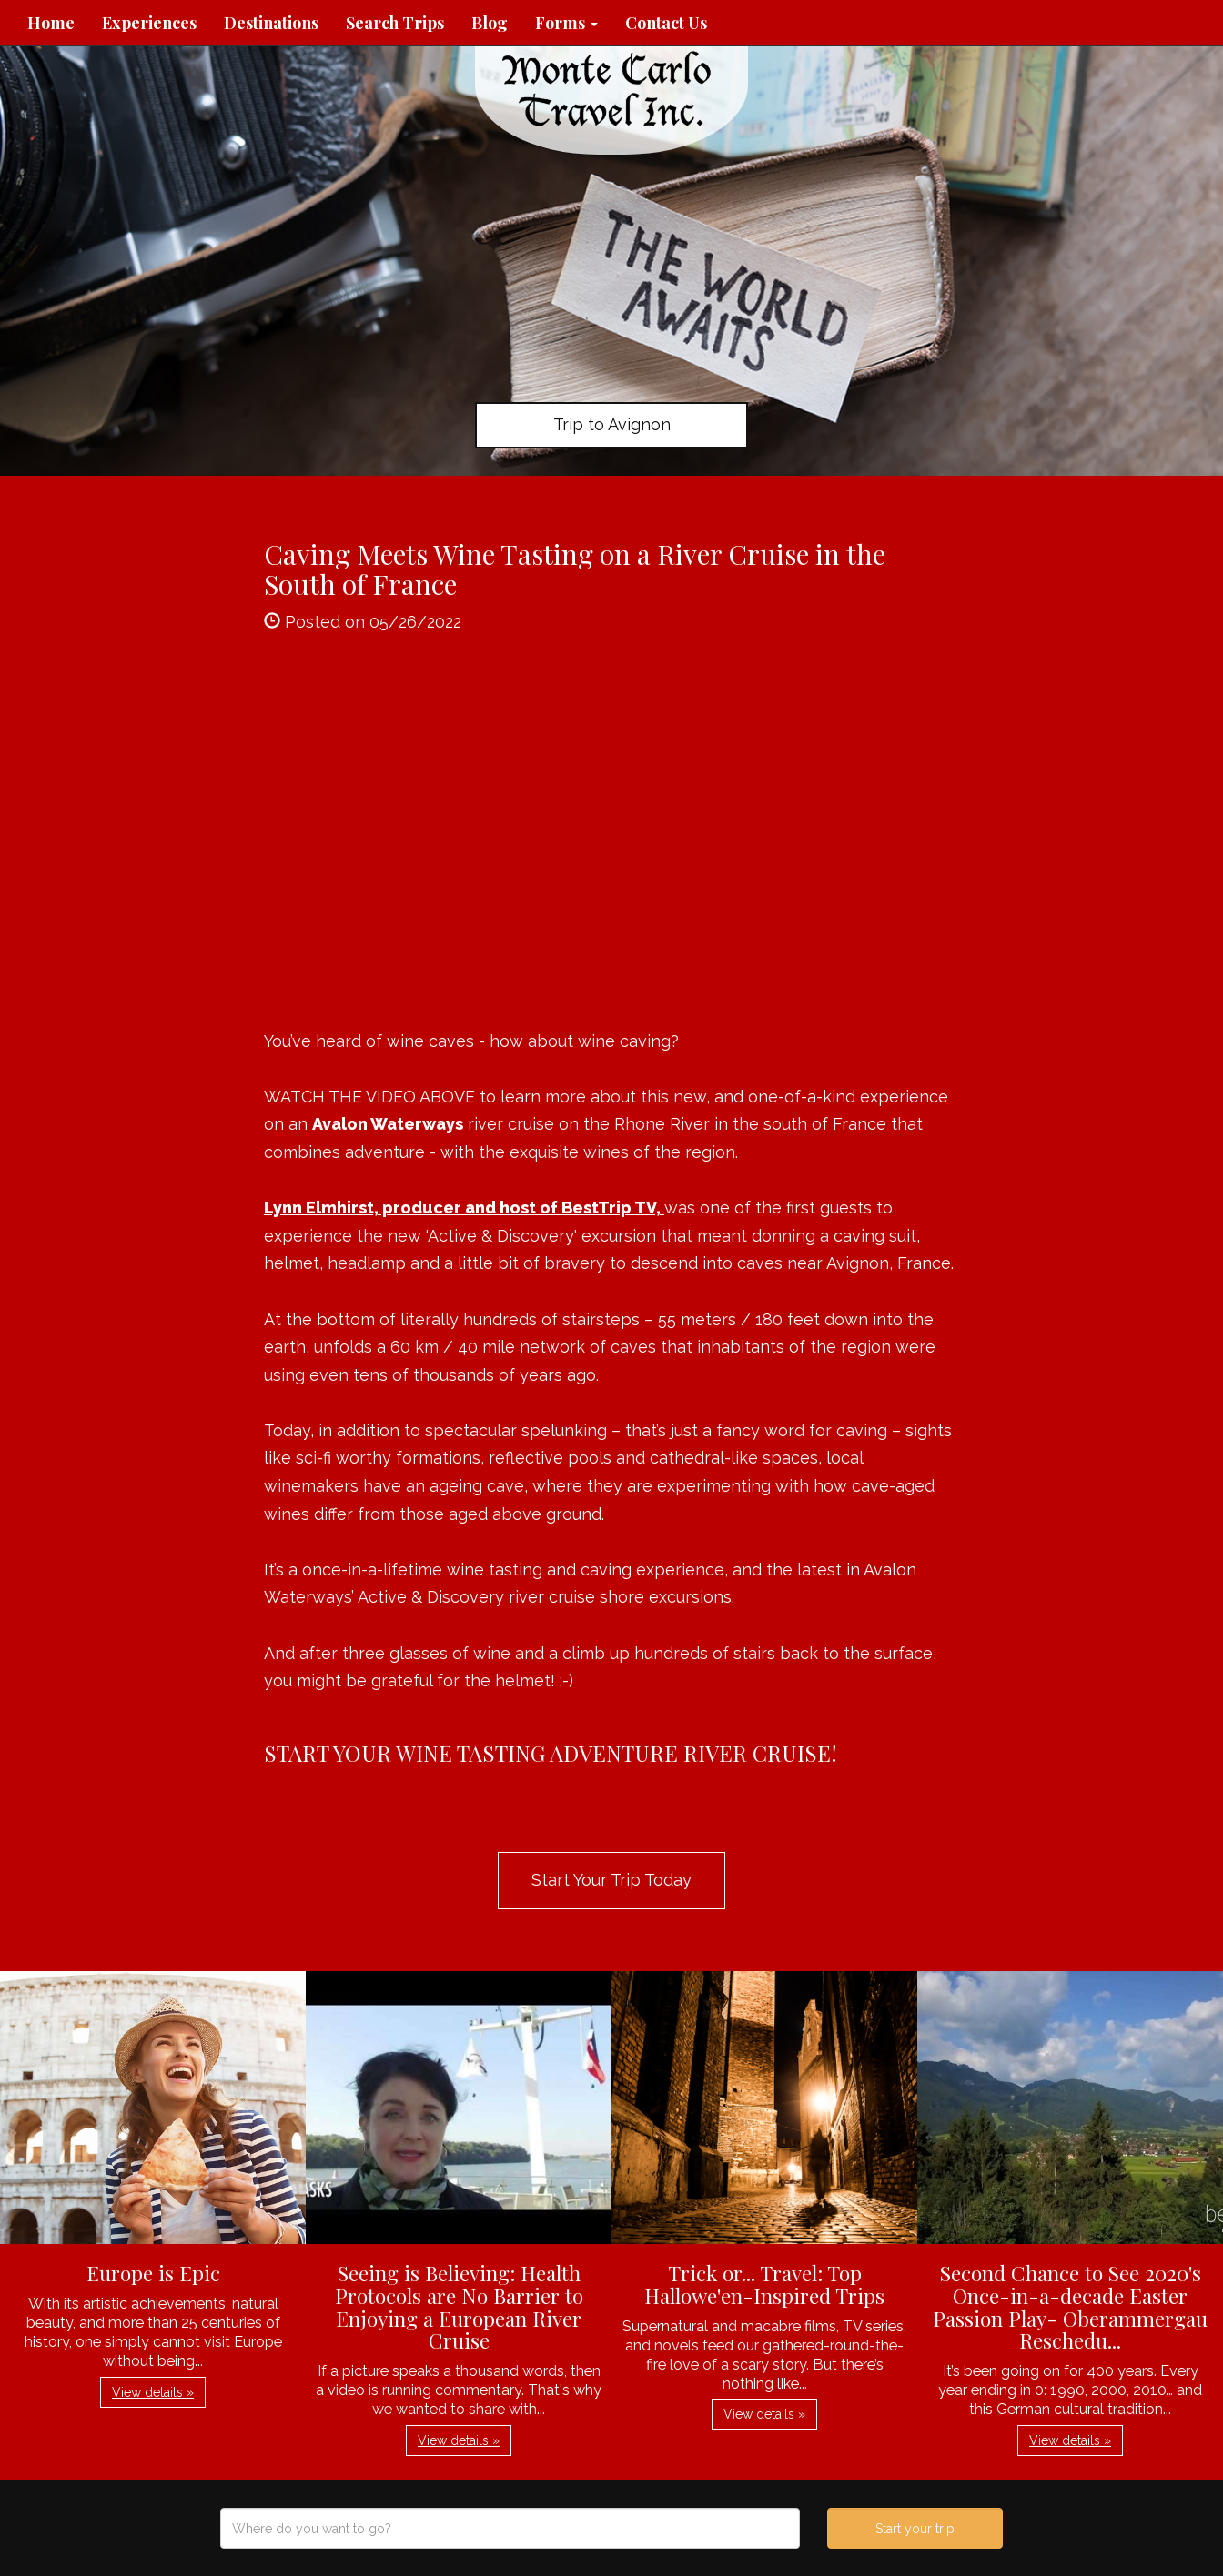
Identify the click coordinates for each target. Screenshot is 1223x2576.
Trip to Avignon (612, 424)
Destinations (271, 23)
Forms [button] (566, 23)
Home (51, 23)
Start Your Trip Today (611, 1879)
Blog (489, 23)
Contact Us (666, 23)
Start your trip (915, 2528)
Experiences (149, 23)
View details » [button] (153, 2392)
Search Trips (395, 23)
